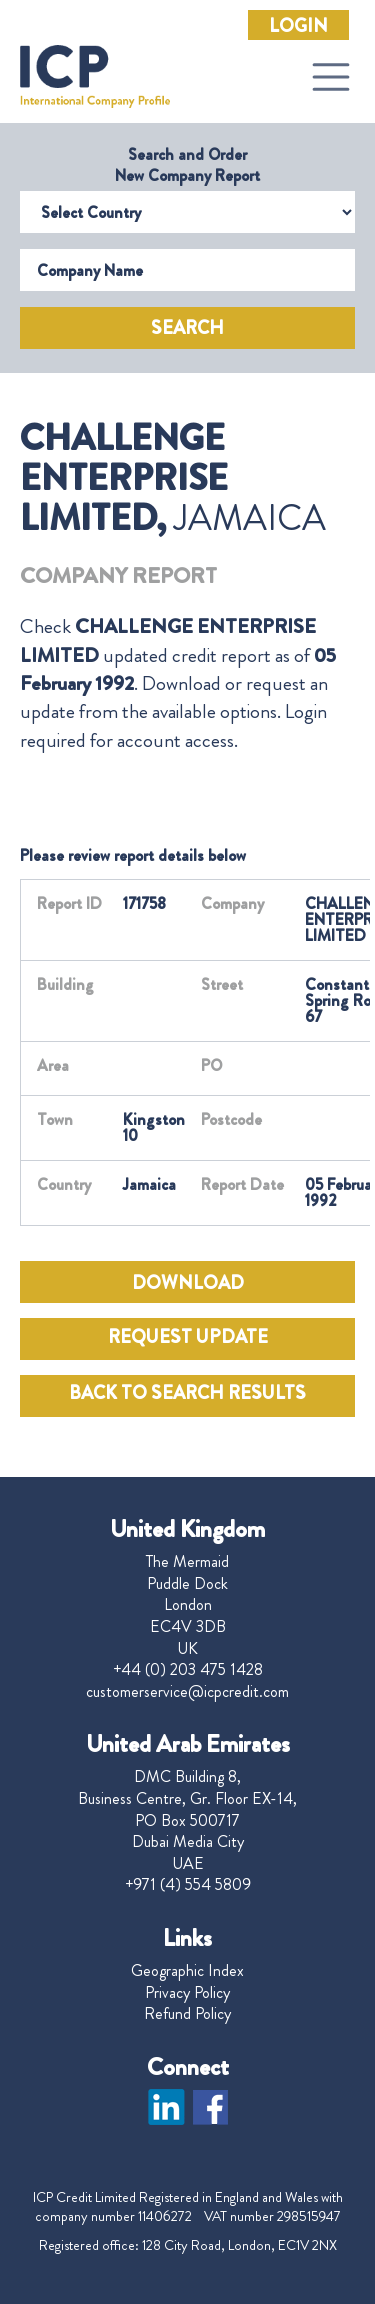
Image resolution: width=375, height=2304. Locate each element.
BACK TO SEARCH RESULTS (187, 1393)
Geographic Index (187, 1971)
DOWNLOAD (188, 1283)
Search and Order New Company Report (187, 165)
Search (187, 328)
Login (298, 26)
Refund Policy (187, 2014)
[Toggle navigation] (331, 77)
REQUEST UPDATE (188, 1337)
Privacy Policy (187, 1993)
